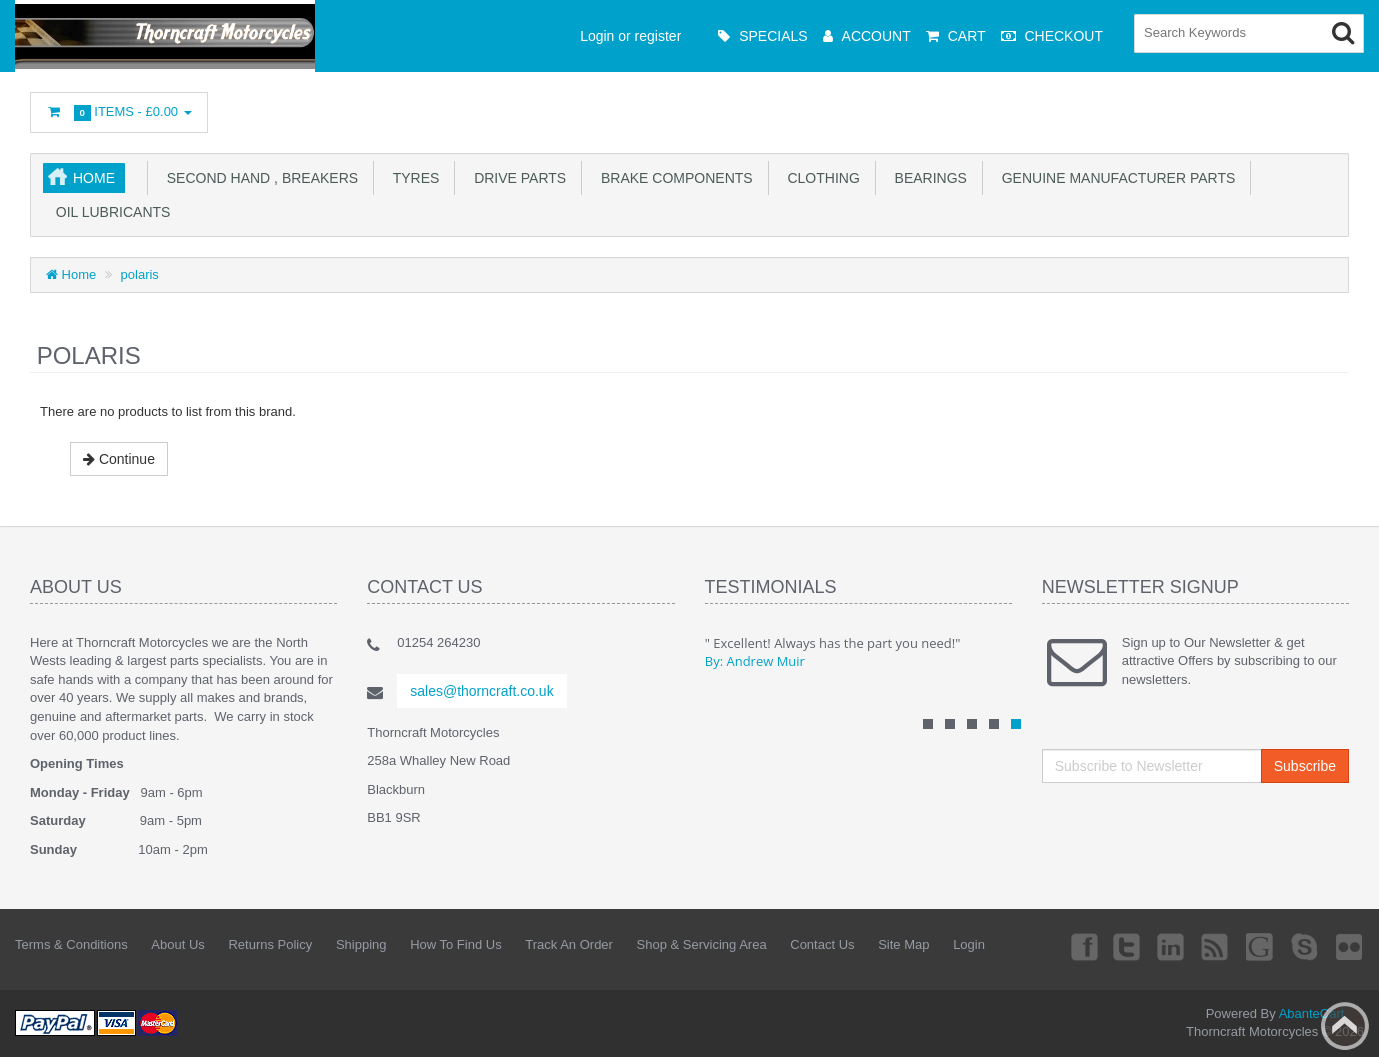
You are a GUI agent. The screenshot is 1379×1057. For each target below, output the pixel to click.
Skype (1305, 946)
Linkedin (1172, 946)
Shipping (361, 944)
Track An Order (569, 944)
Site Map (903, 944)
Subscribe (1305, 766)
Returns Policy (270, 944)
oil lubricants (109, 212)
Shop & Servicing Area (702, 944)
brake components (672, 178)
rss (1216, 946)
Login (969, 944)
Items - (119, 112)
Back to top (1345, 1026)
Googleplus (1261, 946)
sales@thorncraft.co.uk (481, 691)
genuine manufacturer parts (1114, 178)
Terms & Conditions (71, 944)
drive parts (516, 178)
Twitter (1127, 946)
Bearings (927, 178)
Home (94, 178)
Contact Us (822, 944)
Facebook (1082, 946)
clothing (820, 178)
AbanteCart (1312, 1013)
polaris (140, 274)
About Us (177, 944)
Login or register (630, 36)
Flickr (1350, 946)
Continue (119, 459)
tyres (412, 178)
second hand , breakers (258, 178)
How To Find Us (456, 944)
